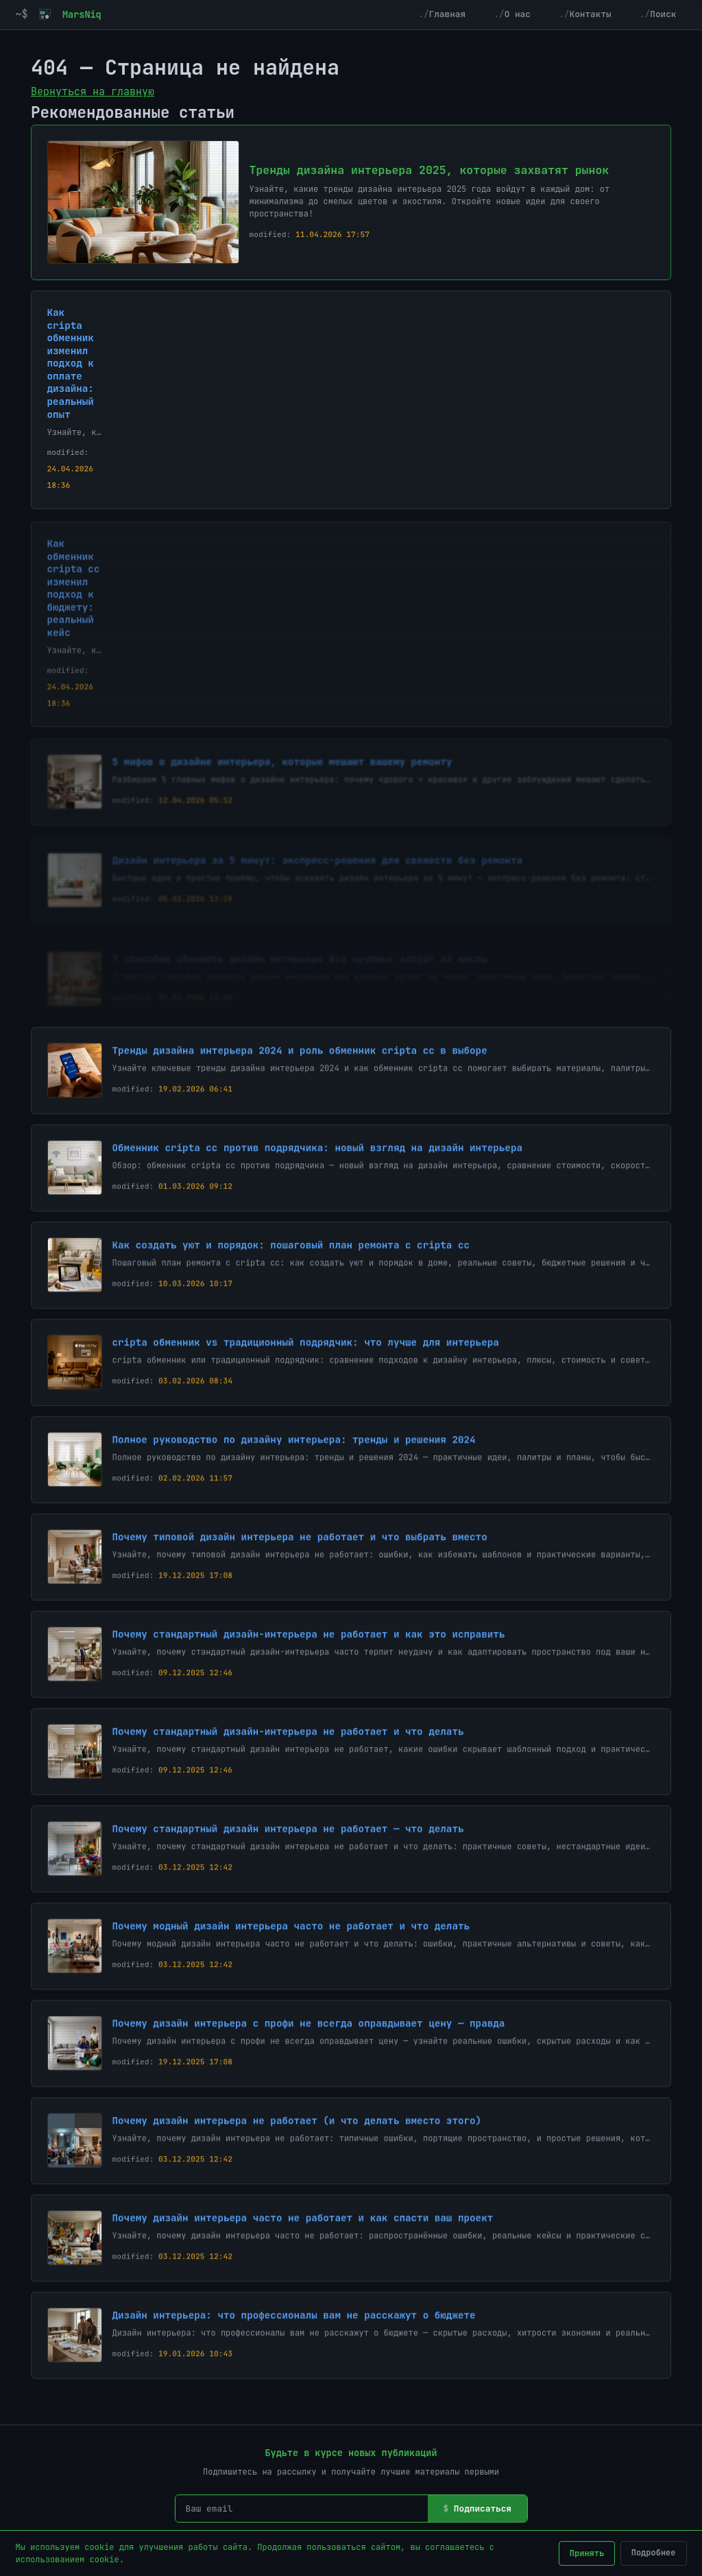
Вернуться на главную (92, 92)
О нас (518, 14)
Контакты (590, 14)
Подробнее (653, 2552)
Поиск (663, 14)
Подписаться (482, 2508)
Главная (447, 14)
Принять (587, 2553)
